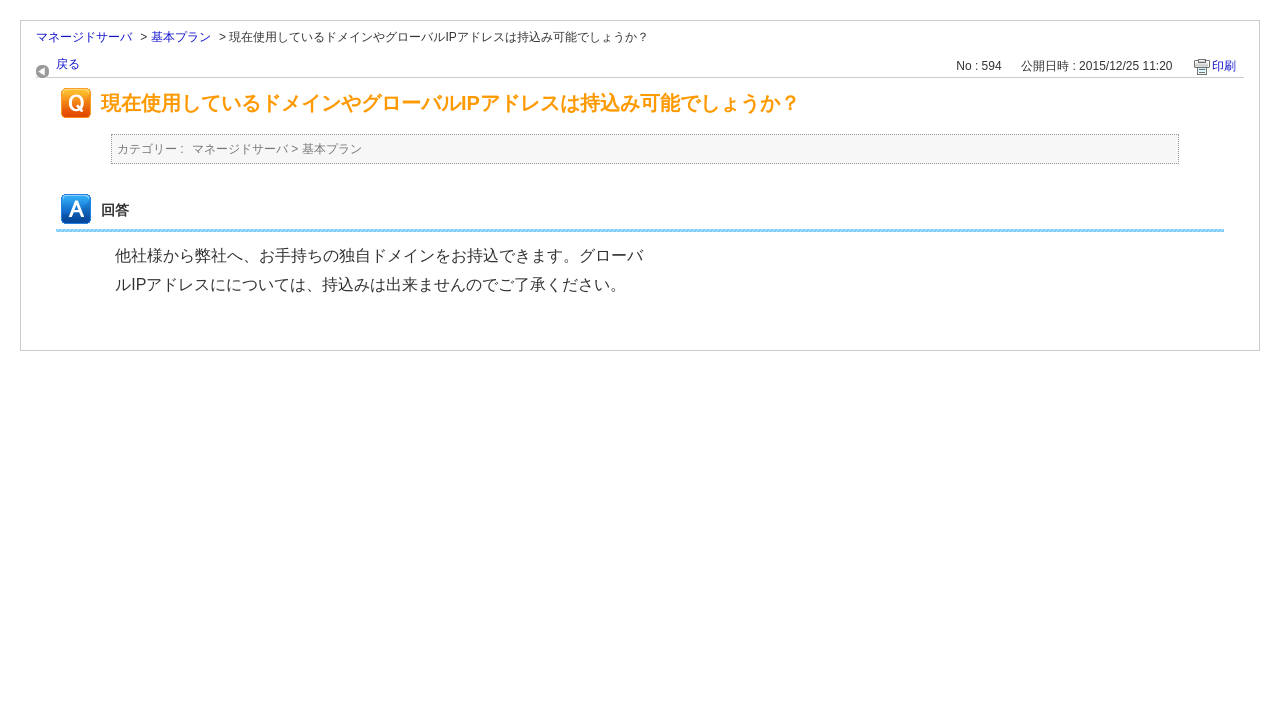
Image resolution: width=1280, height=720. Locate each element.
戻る (68, 64)
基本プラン (181, 37)
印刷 (1224, 66)
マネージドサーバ (84, 37)
